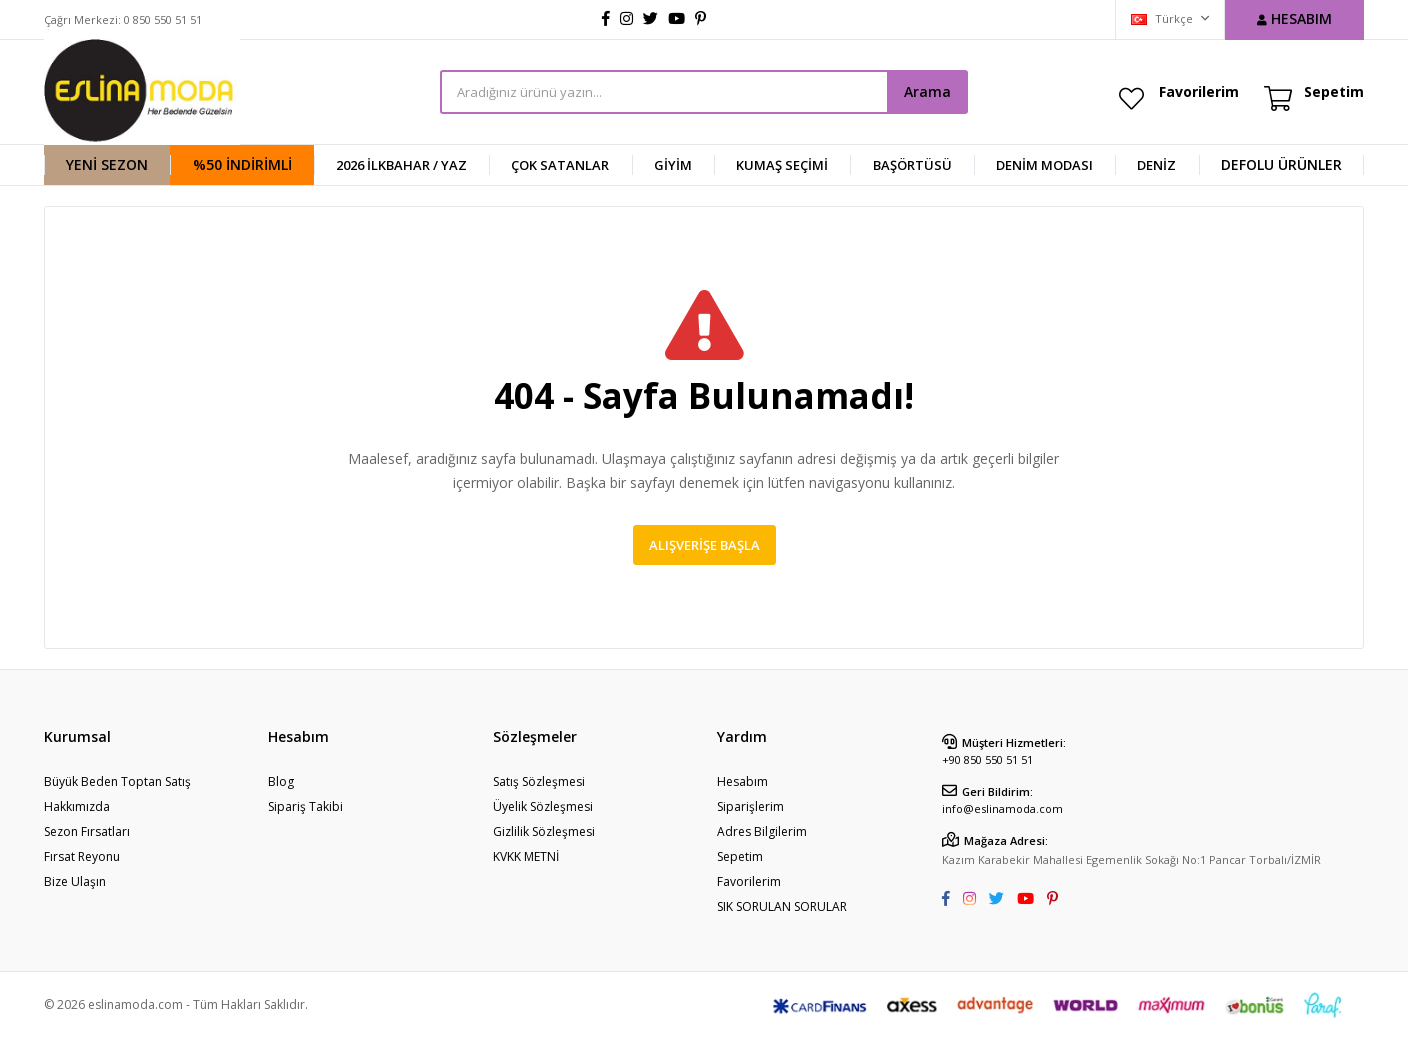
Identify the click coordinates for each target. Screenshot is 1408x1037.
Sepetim (740, 856)
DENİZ (1156, 165)
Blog (281, 781)
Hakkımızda (77, 806)
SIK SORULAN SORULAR (782, 906)
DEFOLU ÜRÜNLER (1281, 164)
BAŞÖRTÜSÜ (912, 165)
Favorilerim (1199, 91)
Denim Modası (1044, 165)
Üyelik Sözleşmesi (543, 806)
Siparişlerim (750, 806)
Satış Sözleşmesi (539, 781)
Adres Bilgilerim (762, 831)
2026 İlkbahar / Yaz (401, 165)
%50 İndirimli (242, 164)
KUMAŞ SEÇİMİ (782, 165)
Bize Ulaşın (75, 881)
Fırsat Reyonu (82, 856)
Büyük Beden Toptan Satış (117, 781)
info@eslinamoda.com (1002, 808)
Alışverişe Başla (704, 545)
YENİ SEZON (107, 164)
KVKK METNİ (526, 856)
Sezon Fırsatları (87, 831)
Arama (927, 91)
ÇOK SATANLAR (560, 165)
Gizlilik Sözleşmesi (544, 831)
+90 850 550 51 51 (987, 759)
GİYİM (673, 165)
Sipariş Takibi (305, 806)
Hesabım (742, 781)
